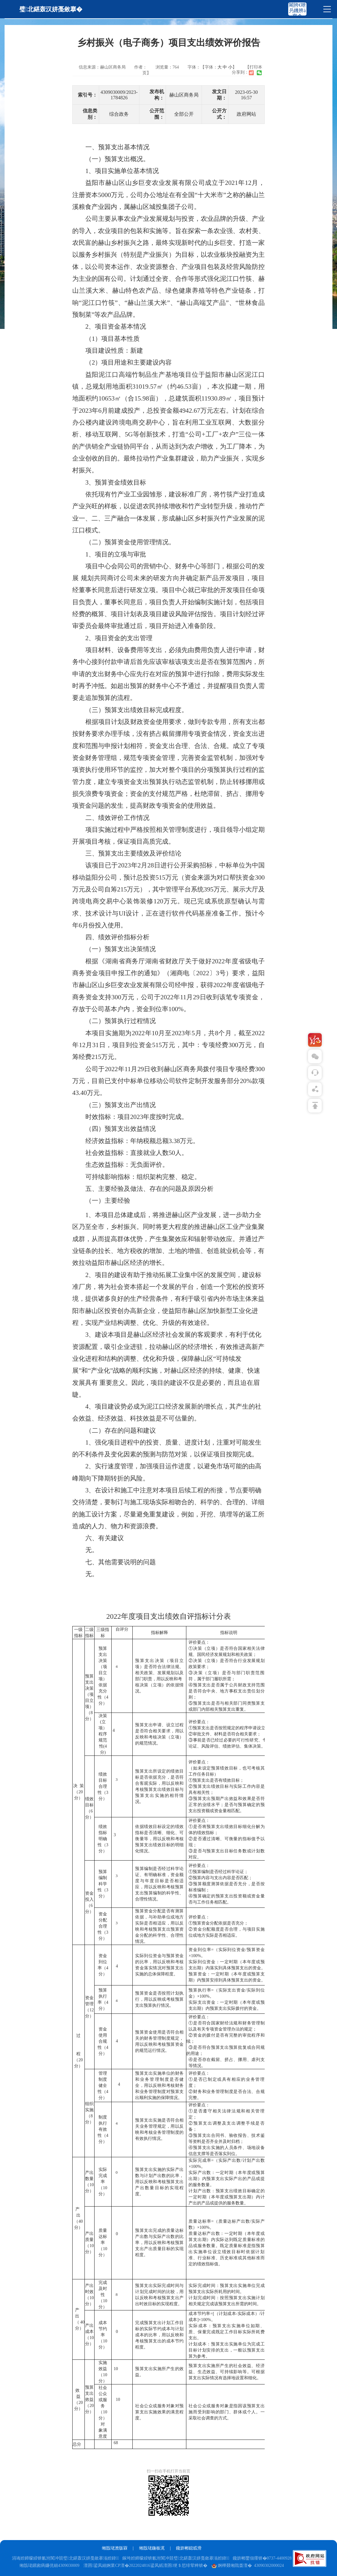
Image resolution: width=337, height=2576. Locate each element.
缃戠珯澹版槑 (114, 2548)
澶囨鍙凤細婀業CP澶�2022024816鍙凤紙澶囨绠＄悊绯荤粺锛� (145, 2565)
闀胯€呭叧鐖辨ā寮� (297, 10)
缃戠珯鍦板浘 (152, 2548)
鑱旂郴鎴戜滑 (189, 2548)
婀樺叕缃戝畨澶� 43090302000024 (248, 2565)
